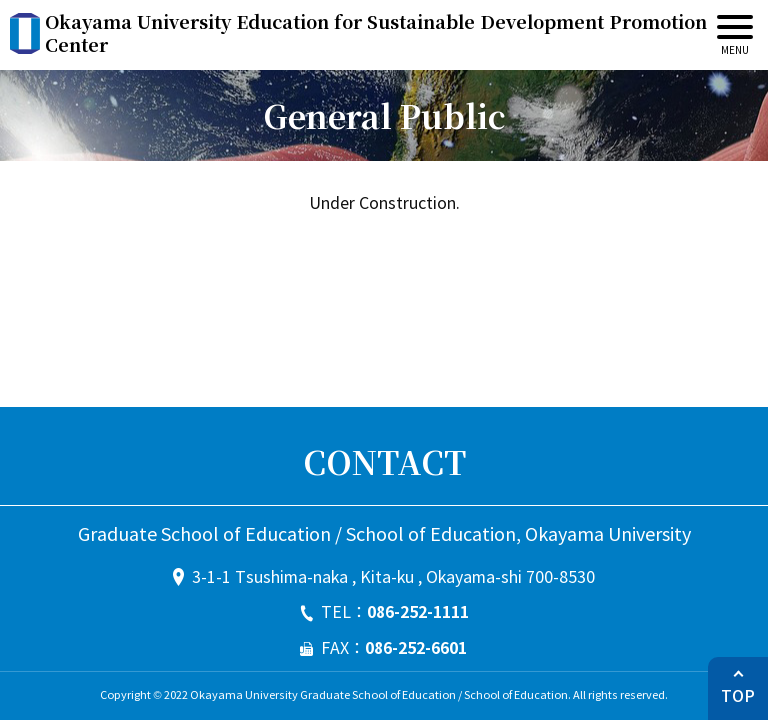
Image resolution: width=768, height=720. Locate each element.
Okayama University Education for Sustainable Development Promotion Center (376, 33)
